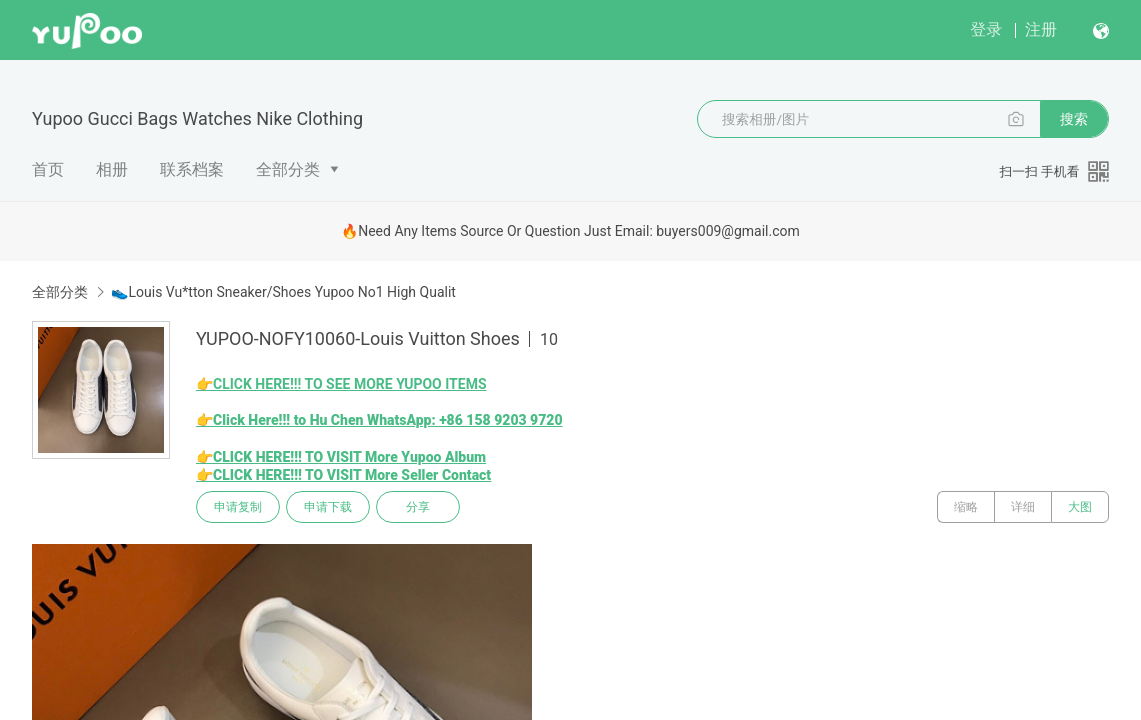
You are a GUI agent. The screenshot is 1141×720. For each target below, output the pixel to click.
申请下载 (328, 507)
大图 (1080, 507)
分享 (418, 507)
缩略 (966, 507)
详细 (1023, 507)
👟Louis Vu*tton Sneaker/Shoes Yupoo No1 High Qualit (283, 292)
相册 (112, 169)
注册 (1041, 29)
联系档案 (192, 169)
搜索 (1074, 119)
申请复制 (238, 507)
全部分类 (288, 169)
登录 (986, 29)
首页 (48, 169)
